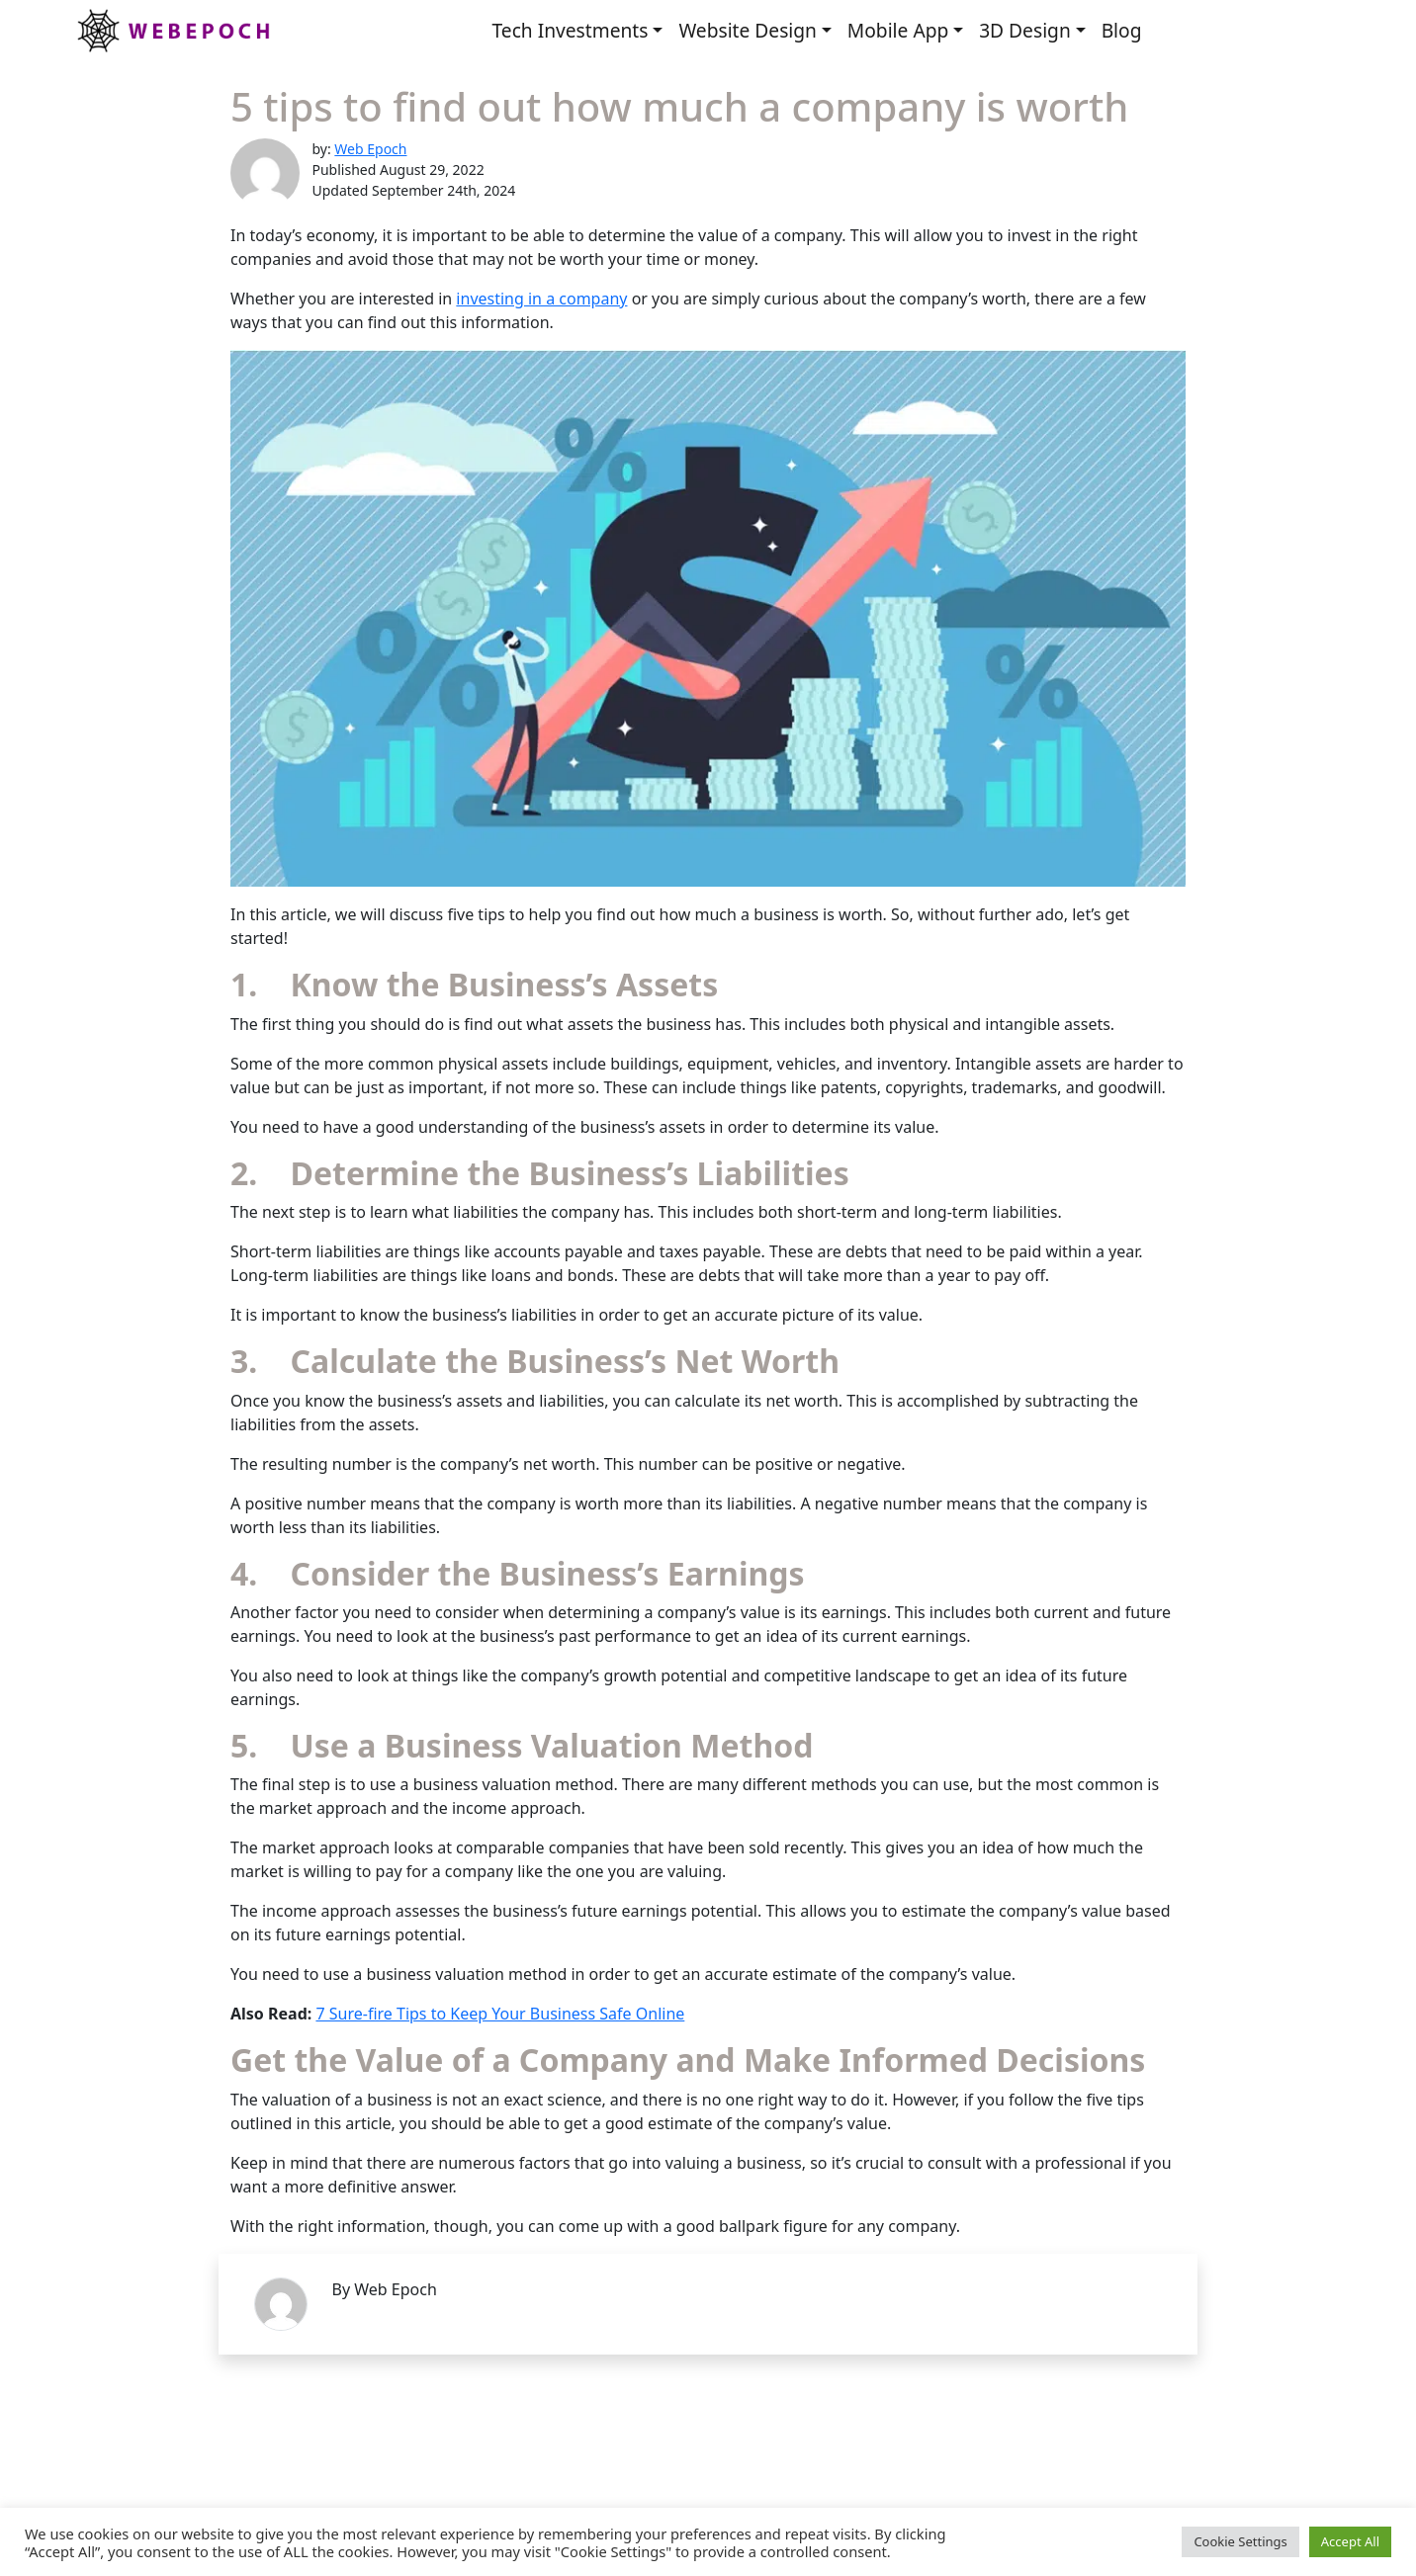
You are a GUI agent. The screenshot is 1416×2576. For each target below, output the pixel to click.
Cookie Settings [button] (1240, 2541)
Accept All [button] (1350, 2541)
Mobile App (897, 30)
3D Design (1025, 30)
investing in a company (541, 298)
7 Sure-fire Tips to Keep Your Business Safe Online (499, 2013)
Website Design (747, 30)
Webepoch (172, 30)
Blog (1122, 30)
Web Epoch (370, 148)
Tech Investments (569, 30)
